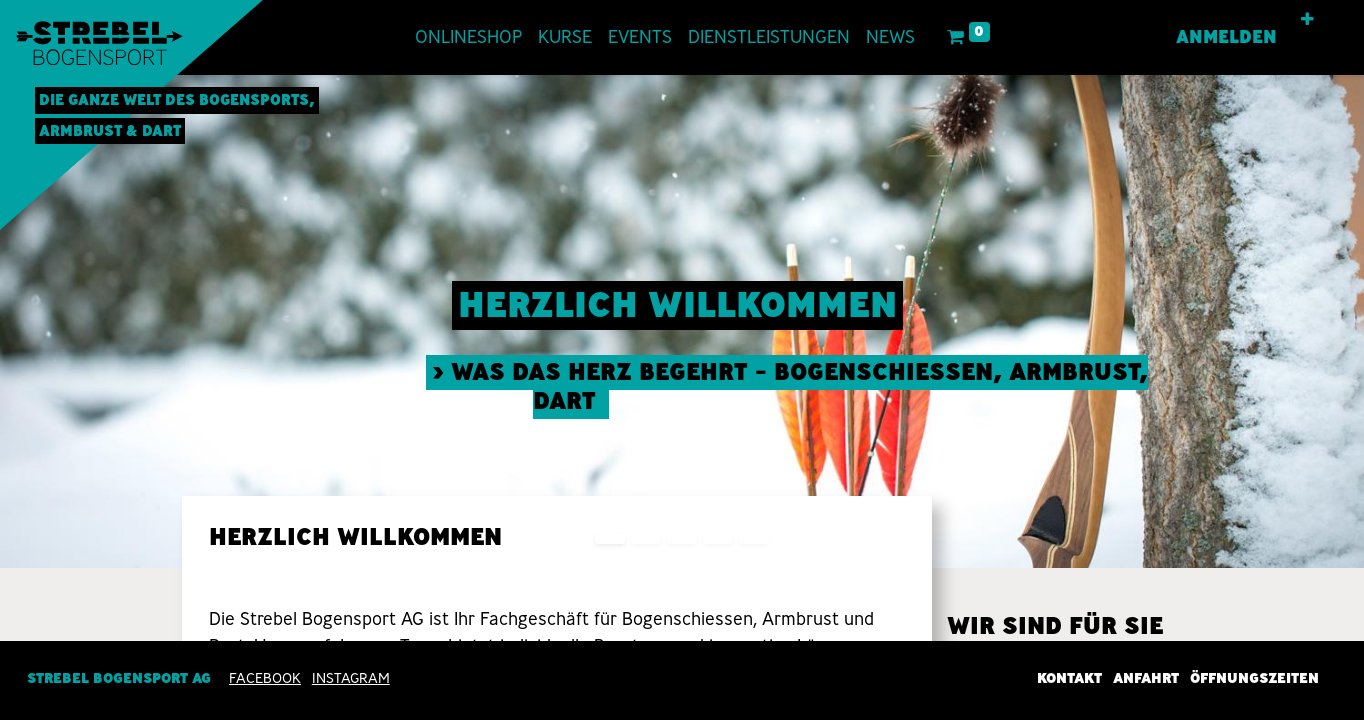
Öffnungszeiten (1254, 678)
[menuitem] (468, 37)
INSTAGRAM (351, 678)
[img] (1309, 321)
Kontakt (1069, 678)
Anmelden (1226, 37)
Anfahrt (1146, 678)
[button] (1307, 20)
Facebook (265, 678)
